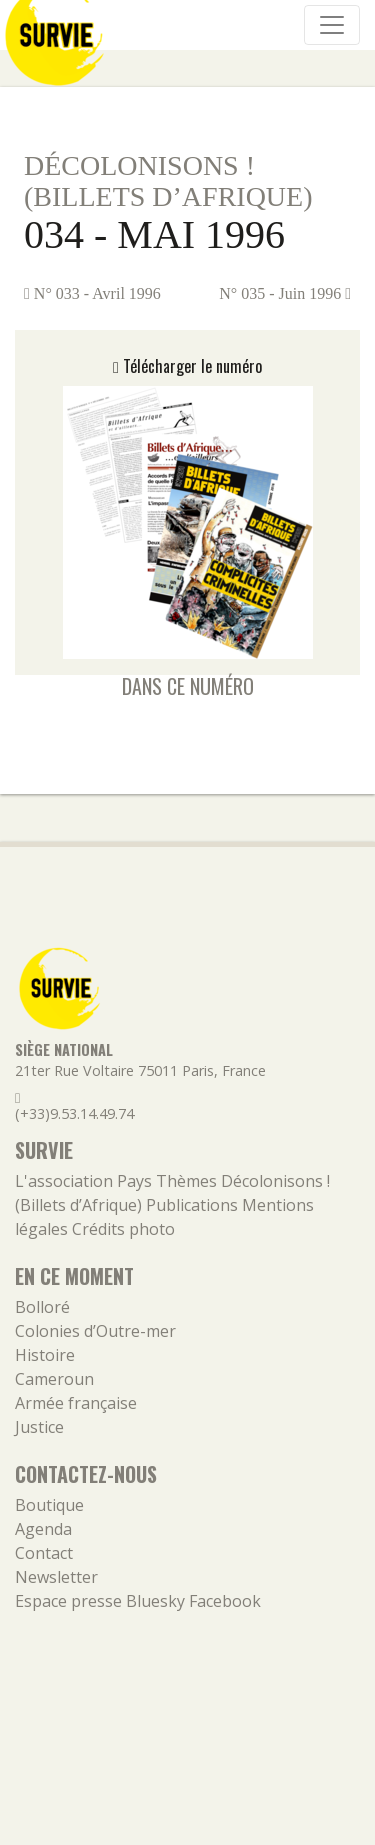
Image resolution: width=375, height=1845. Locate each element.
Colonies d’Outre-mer (95, 1331)
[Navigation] (332, 25)
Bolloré (42, 1307)
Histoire (45, 1355)
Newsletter (56, 1577)
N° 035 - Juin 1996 (285, 293)
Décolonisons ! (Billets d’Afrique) (168, 181)
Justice (39, 1427)
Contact (44, 1553)
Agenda (43, 1529)
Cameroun (54, 1379)
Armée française (76, 1403)
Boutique (49, 1505)
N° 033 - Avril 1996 (92, 293)
